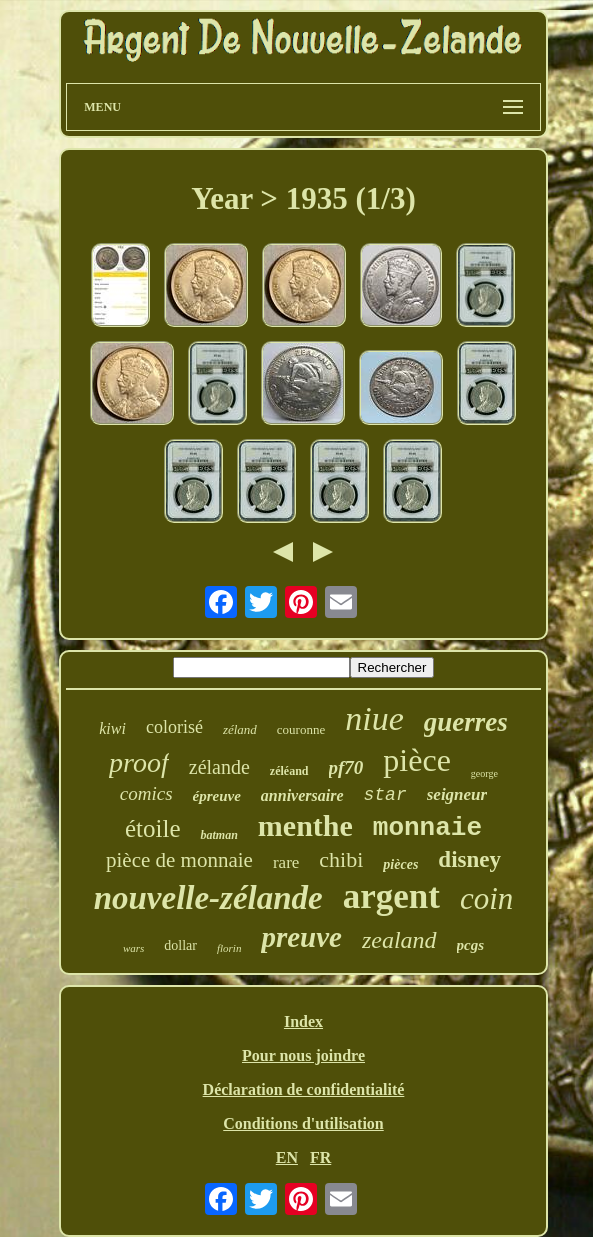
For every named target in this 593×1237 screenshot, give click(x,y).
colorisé (174, 727)
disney (469, 859)
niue (374, 718)
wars (133, 948)
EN (287, 1157)
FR (320, 1157)
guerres (466, 722)
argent (391, 896)
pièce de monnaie (179, 860)
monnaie (427, 828)
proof (139, 762)
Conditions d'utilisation (303, 1123)
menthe (305, 825)
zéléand (289, 771)
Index (303, 1021)
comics (146, 793)
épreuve (217, 796)
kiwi (112, 728)
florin (229, 948)
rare (286, 862)
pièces (400, 864)
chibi (341, 859)
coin (486, 898)
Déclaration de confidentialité (304, 1089)
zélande (219, 767)
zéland (240, 729)
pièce (417, 760)
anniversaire (302, 795)
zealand (399, 940)
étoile (153, 828)
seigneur (457, 794)
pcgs (471, 945)
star (385, 795)
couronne (301, 729)
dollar (180, 945)
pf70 (346, 767)
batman (218, 835)
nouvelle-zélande (208, 898)
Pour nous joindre (303, 1055)
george (484, 773)
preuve (301, 937)
